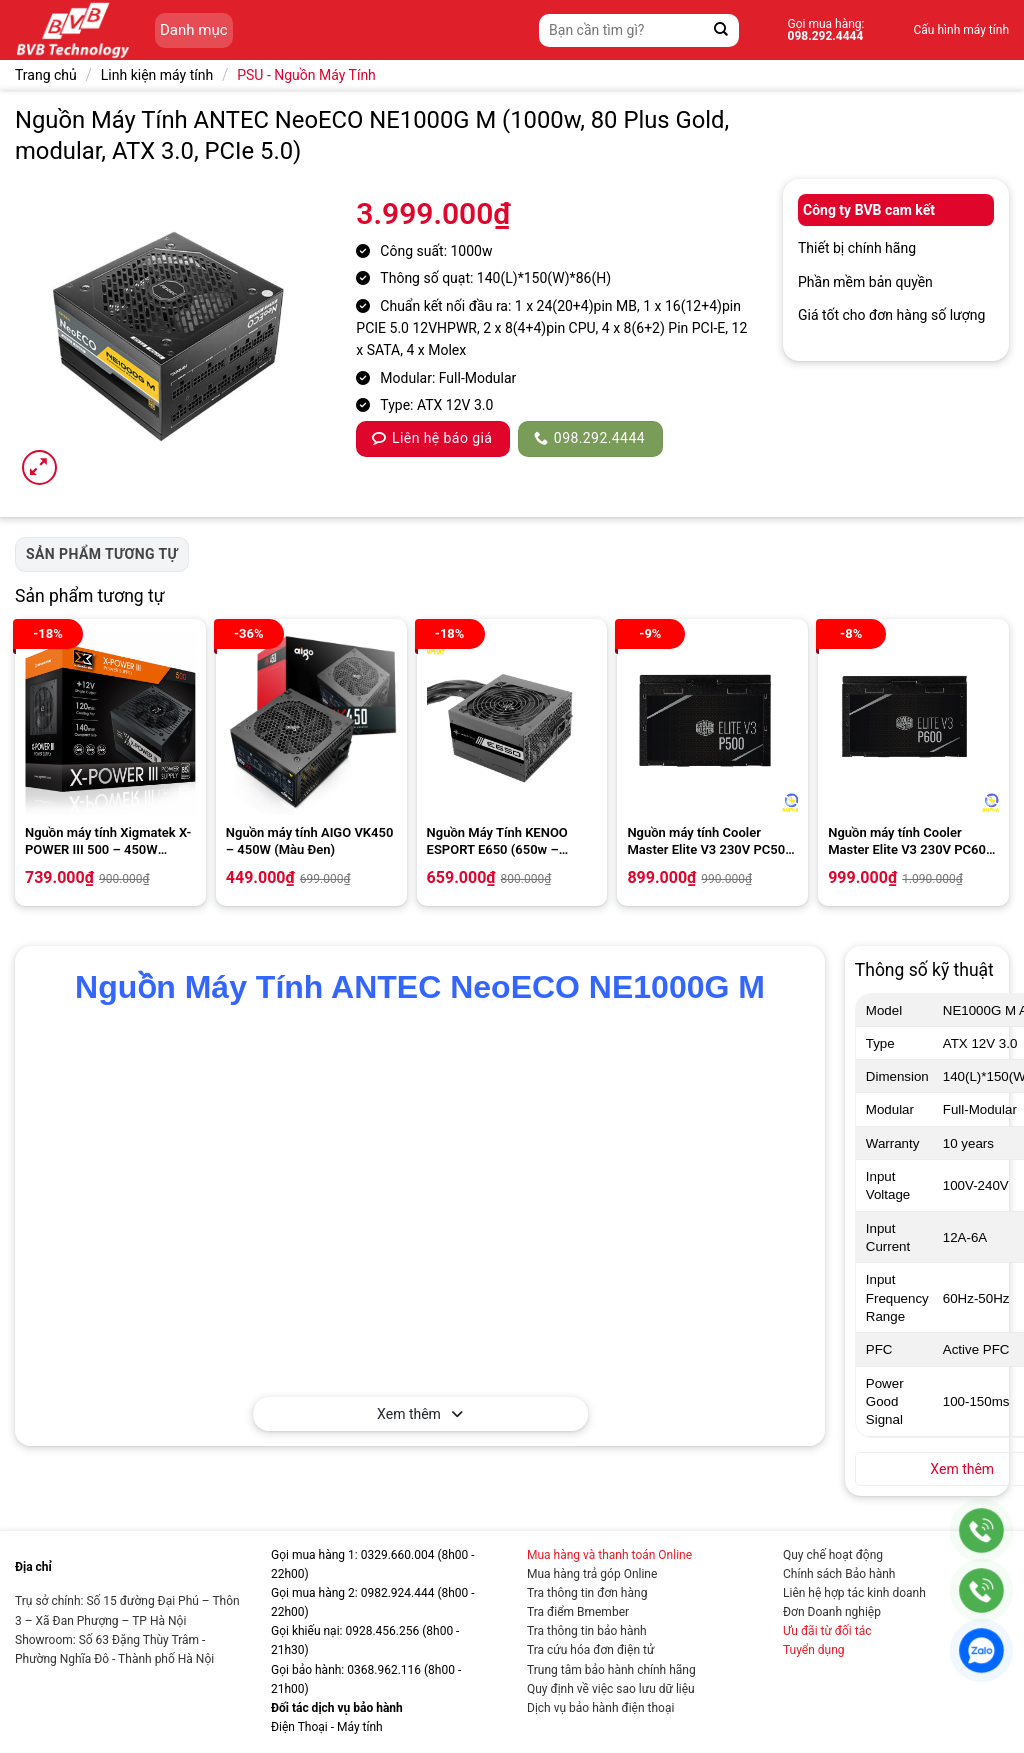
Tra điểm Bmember (578, 1612)
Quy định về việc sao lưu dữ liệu (611, 1689)
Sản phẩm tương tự (102, 554)
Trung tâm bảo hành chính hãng (611, 1670)
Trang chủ (46, 75)
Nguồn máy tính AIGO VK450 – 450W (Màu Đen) (310, 841)
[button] (39, 467)
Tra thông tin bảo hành (587, 1631)
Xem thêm (420, 1414)
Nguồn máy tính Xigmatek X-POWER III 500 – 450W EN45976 (108, 842)
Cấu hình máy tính (961, 30)
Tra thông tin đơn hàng (587, 1593)
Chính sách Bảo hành (839, 1574)
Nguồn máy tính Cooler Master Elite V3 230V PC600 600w (910, 842)
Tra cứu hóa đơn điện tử (590, 1650)
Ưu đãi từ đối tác (827, 1631)
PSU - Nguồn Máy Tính (306, 75)
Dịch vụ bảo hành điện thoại (600, 1708)
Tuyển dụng (814, 1650)
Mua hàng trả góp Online (592, 1574)
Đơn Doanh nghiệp (832, 1612)
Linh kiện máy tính (157, 75)
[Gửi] (721, 30)
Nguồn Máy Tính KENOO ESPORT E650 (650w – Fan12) (497, 842)
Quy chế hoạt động (833, 1555)
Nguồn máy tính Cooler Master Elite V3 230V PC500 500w (709, 842)
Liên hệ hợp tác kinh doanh (854, 1593)
